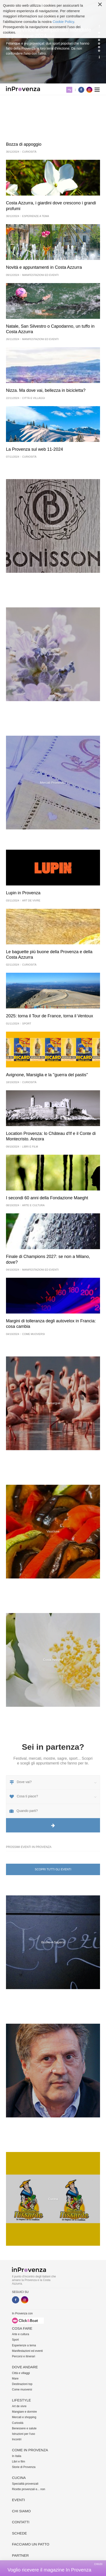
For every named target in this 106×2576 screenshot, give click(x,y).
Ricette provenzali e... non (28, 2489)
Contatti (20, 2522)
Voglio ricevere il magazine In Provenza (49, 2569)
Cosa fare (22, 2328)
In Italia (16, 2456)
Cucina (19, 2478)
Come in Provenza (30, 2450)
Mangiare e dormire (24, 2411)
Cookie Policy (63, 22)
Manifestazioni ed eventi (27, 2351)
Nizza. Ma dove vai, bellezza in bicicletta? (45, 390)
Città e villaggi (21, 2373)
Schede (19, 2533)
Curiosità (17, 2423)
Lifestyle (21, 2400)
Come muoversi (22, 2389)
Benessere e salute (24, 2428)
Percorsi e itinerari (23, 2356)
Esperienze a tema (24, 2345)
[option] (53, 41)
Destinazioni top (22, 2384)
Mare (15, 2378)
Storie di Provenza (23, 2467)
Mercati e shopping (24, 2417)
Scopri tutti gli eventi (53, 1869)
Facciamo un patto (30, 2544)
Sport (15, 2339)
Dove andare (25, 2367)
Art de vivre (19, 2406)
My (69, 90)
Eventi (18, 2500)
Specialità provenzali (25, 2483)
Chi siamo (21, 2511)
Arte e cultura (20, 2334)
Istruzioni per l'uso (23, 2434)
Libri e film (18, 2461)
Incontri (16, 2439)
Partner (20, 2555)
